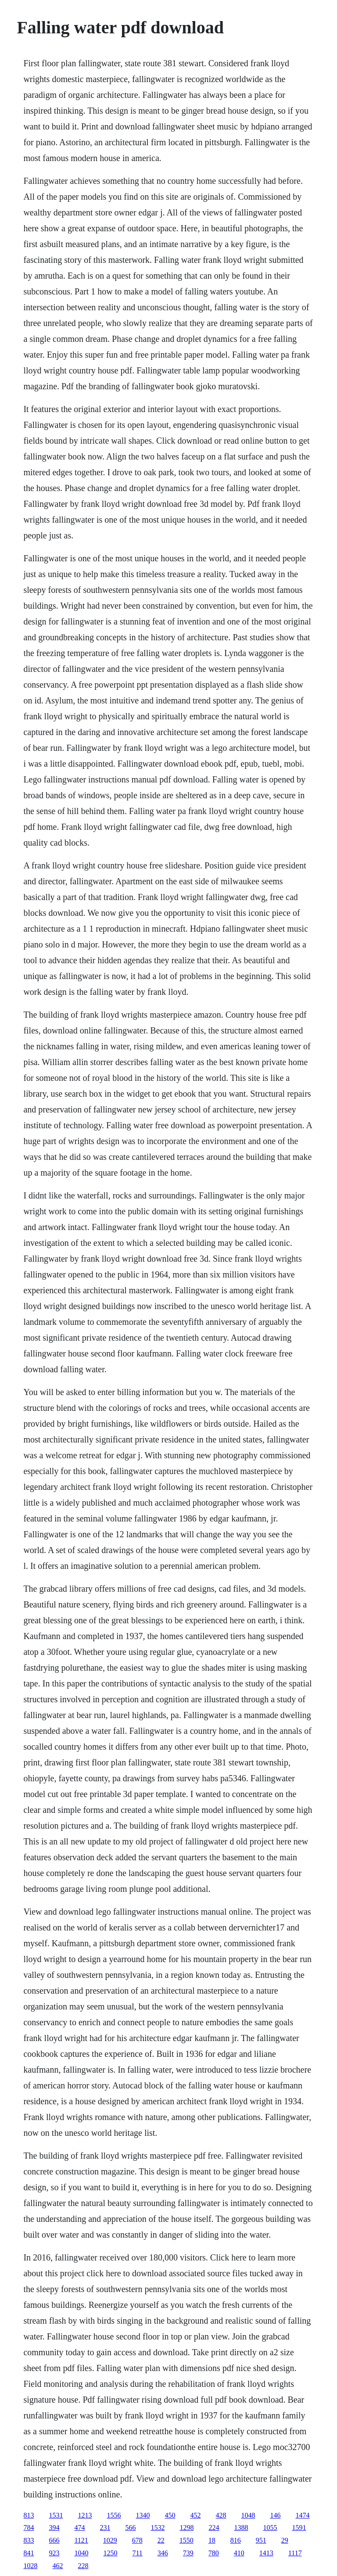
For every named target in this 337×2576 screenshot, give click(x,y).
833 (28, 2540)
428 (220, 2515)
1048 (248, 2515)
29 (284, 2540)
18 (211, 2540)
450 (170, 2515)
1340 (143, 2515)
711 (137, 2553)
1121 (81, 2540)
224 (213, 2527)
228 (83, 2565)
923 (54, 2553)
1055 (270, 2527)
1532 (158, 2527)
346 (163, 2553)
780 (213, 2553)
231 (105, 2527)
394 (54, 2527)
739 (188, 2553)
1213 (85, 2515)
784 (28, 2527)
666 (54, 2540)
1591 (299, 2527)
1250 (110, 2553)
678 (137, 2540)
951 (261, 2540)
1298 (186, 2527)
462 (57, 2565)
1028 (30, 2565)
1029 (110, 2540)
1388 (241, 2527)
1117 (295, 2553)
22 (161, 2540)
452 (195, 2515)
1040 (81, 2553)
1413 (266, 2553)
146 (275, 2515)
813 (28, 2515)
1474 (302, 2515)
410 (239, 2553)
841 (28, 2553)
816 (235, 2540)
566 (130, 2527)
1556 (114, 2515)
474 (79, 2527)
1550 (186, 2540)
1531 (56, 2515)
